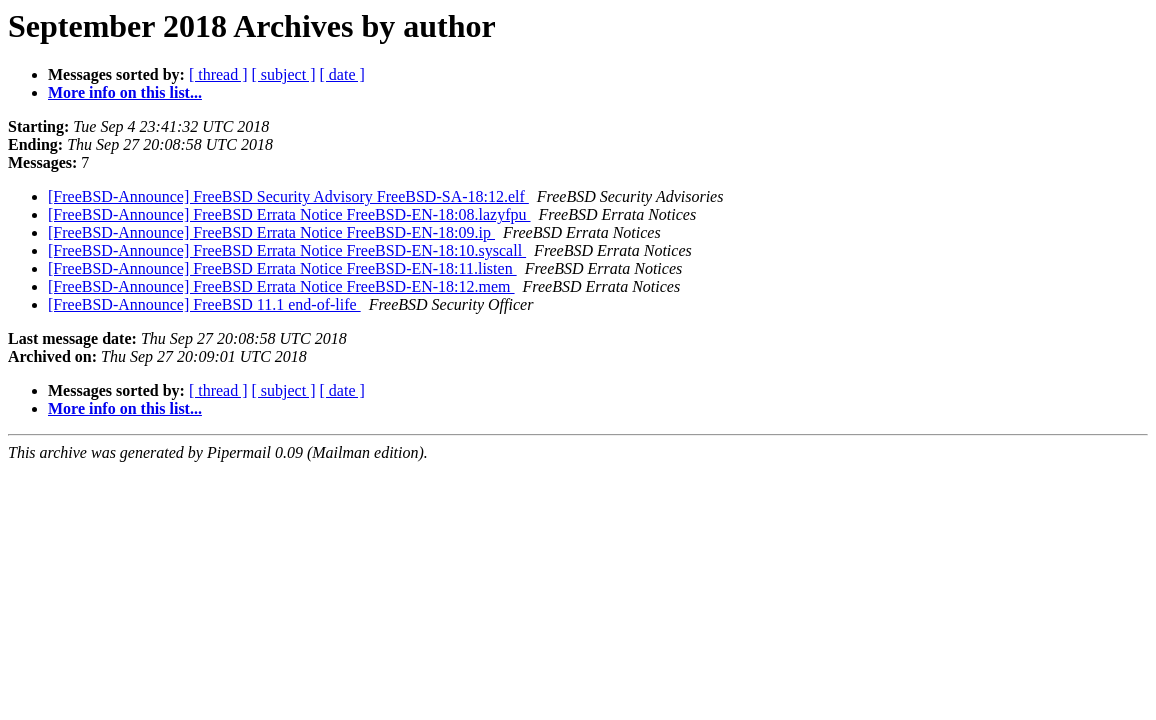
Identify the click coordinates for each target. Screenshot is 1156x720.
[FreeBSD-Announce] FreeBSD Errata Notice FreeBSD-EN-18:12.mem (281, 286)
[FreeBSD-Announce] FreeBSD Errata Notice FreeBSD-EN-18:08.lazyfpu (289, 214)
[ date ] (342, 74)
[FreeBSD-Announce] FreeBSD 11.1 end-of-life (204, 304)
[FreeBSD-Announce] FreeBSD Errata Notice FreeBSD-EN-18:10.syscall (287, 250)
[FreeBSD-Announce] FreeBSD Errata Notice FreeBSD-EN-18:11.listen (282, 268)
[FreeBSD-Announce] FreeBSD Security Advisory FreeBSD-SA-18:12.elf (288, 196)
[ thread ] (218, 74)
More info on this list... (125, 92)
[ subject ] (284, 74)
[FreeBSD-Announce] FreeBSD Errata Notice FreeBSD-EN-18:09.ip (271, 232)
